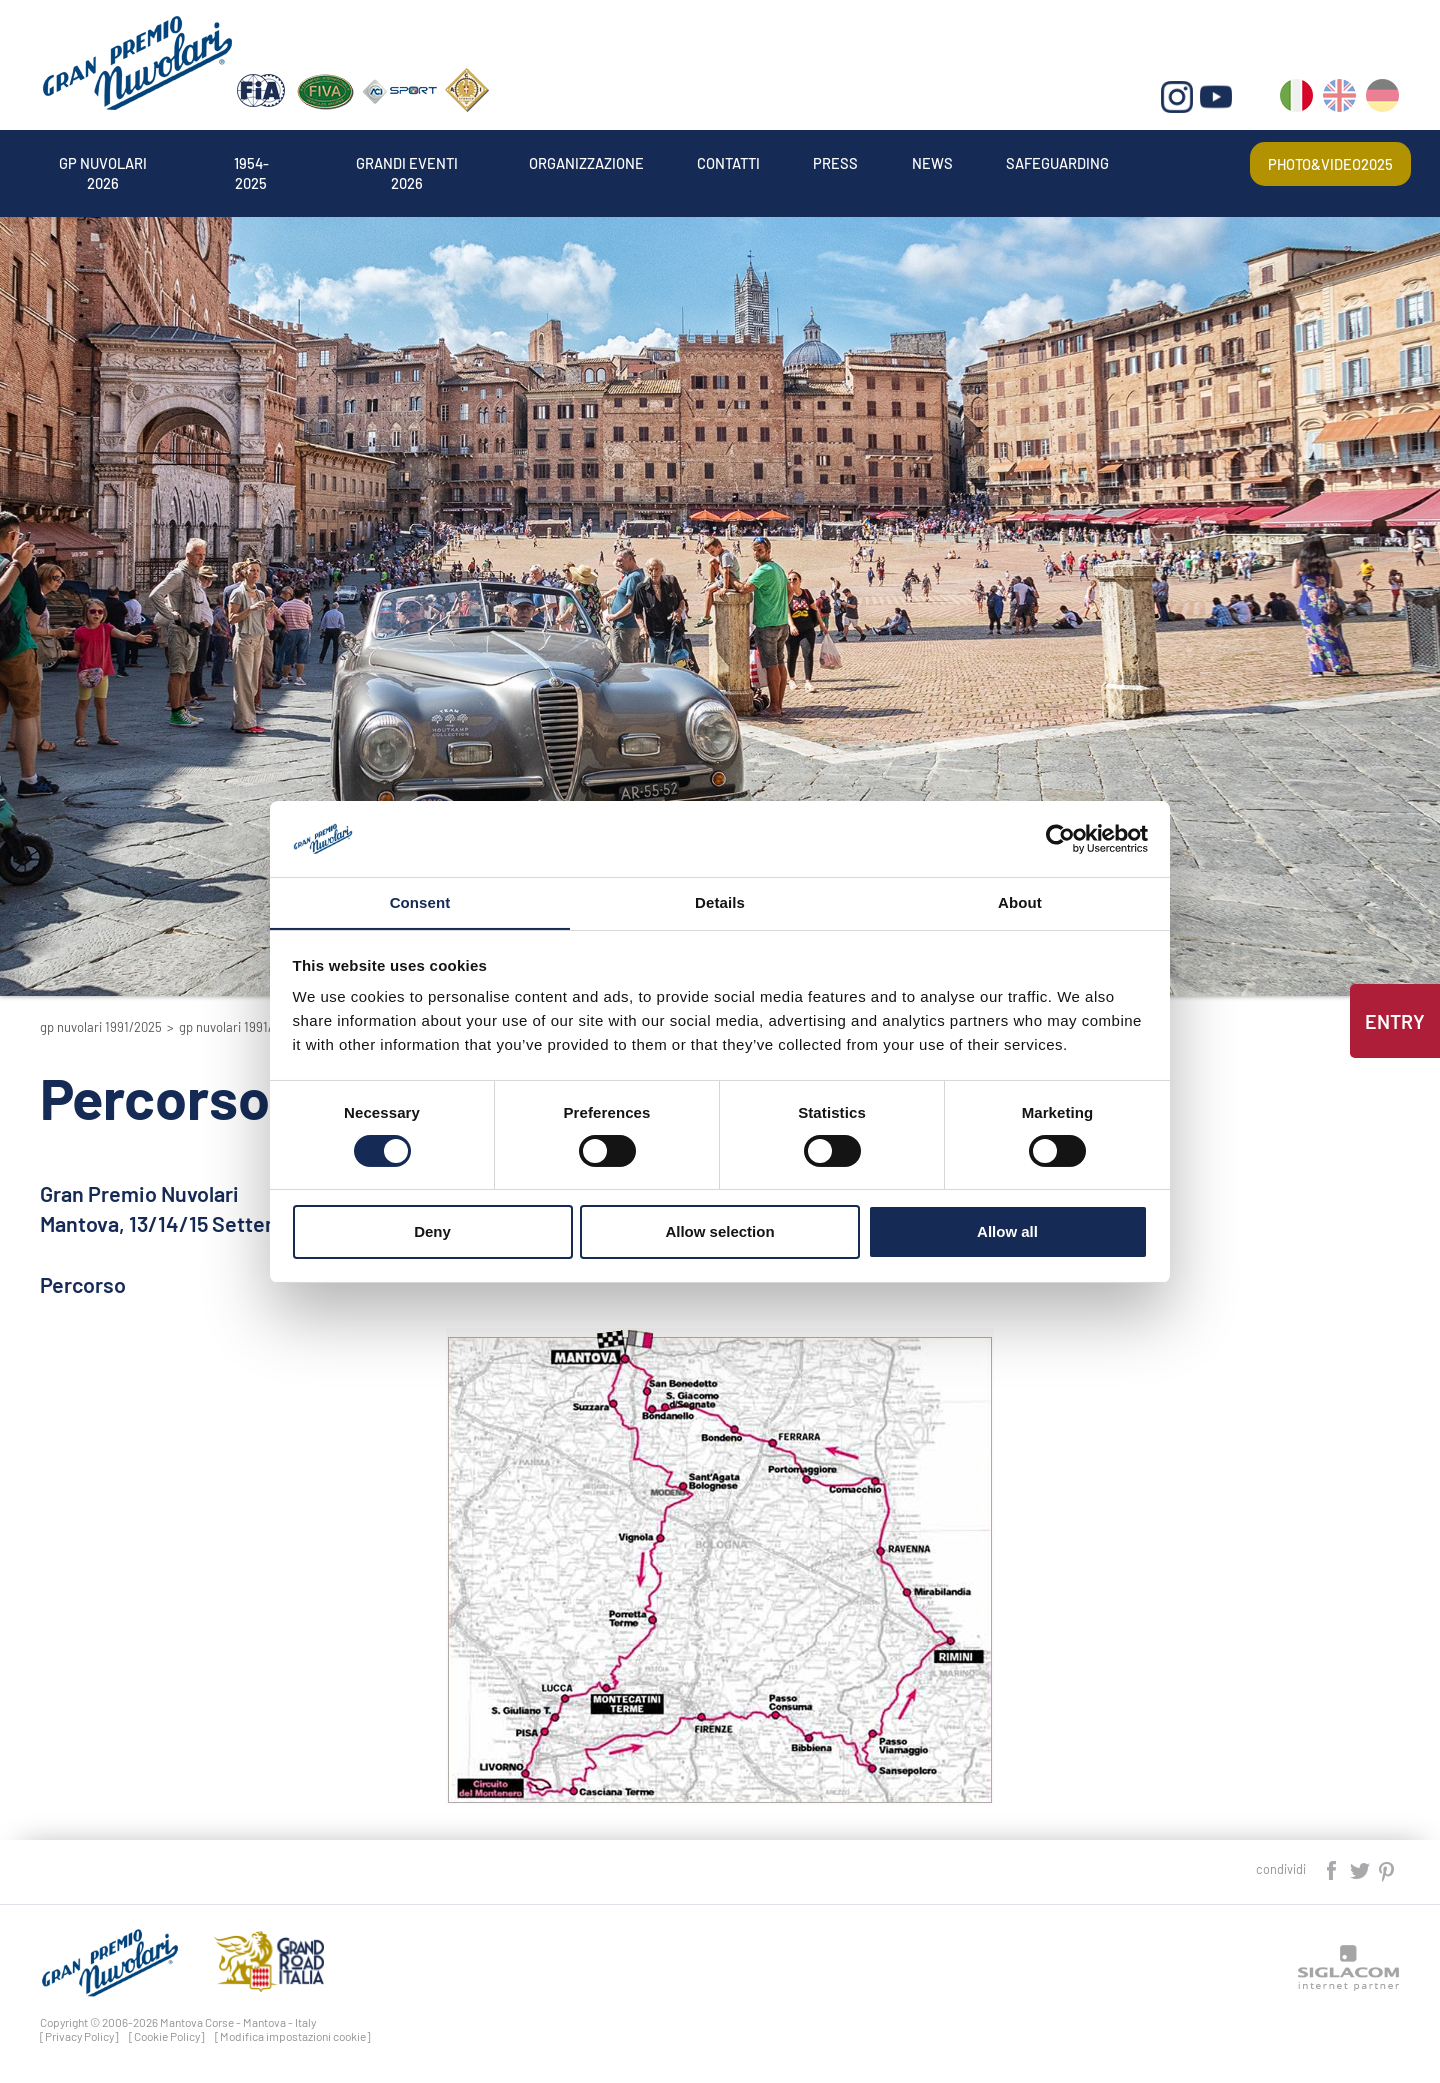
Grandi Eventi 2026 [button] (440, 163)
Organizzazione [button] (635, 163)
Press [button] (906, 163)
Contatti (790, 163)
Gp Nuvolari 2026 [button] (111, 163)
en (1340, 100)
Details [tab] (720, 902)
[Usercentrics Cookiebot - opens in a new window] (1060, 838)
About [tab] (1020, 902)
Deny (432, 1232)
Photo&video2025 (1325, 163)
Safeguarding (1143, 163)
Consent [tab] (420, 902)
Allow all (1007, 1232)
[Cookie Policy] (167, 2036)
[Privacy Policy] (79, 2036)
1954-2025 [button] (272, 163)
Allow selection (719, 1232)
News (1007, 163)
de (1383, 100)
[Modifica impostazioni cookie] (293, 2036)
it (1297, 100)
